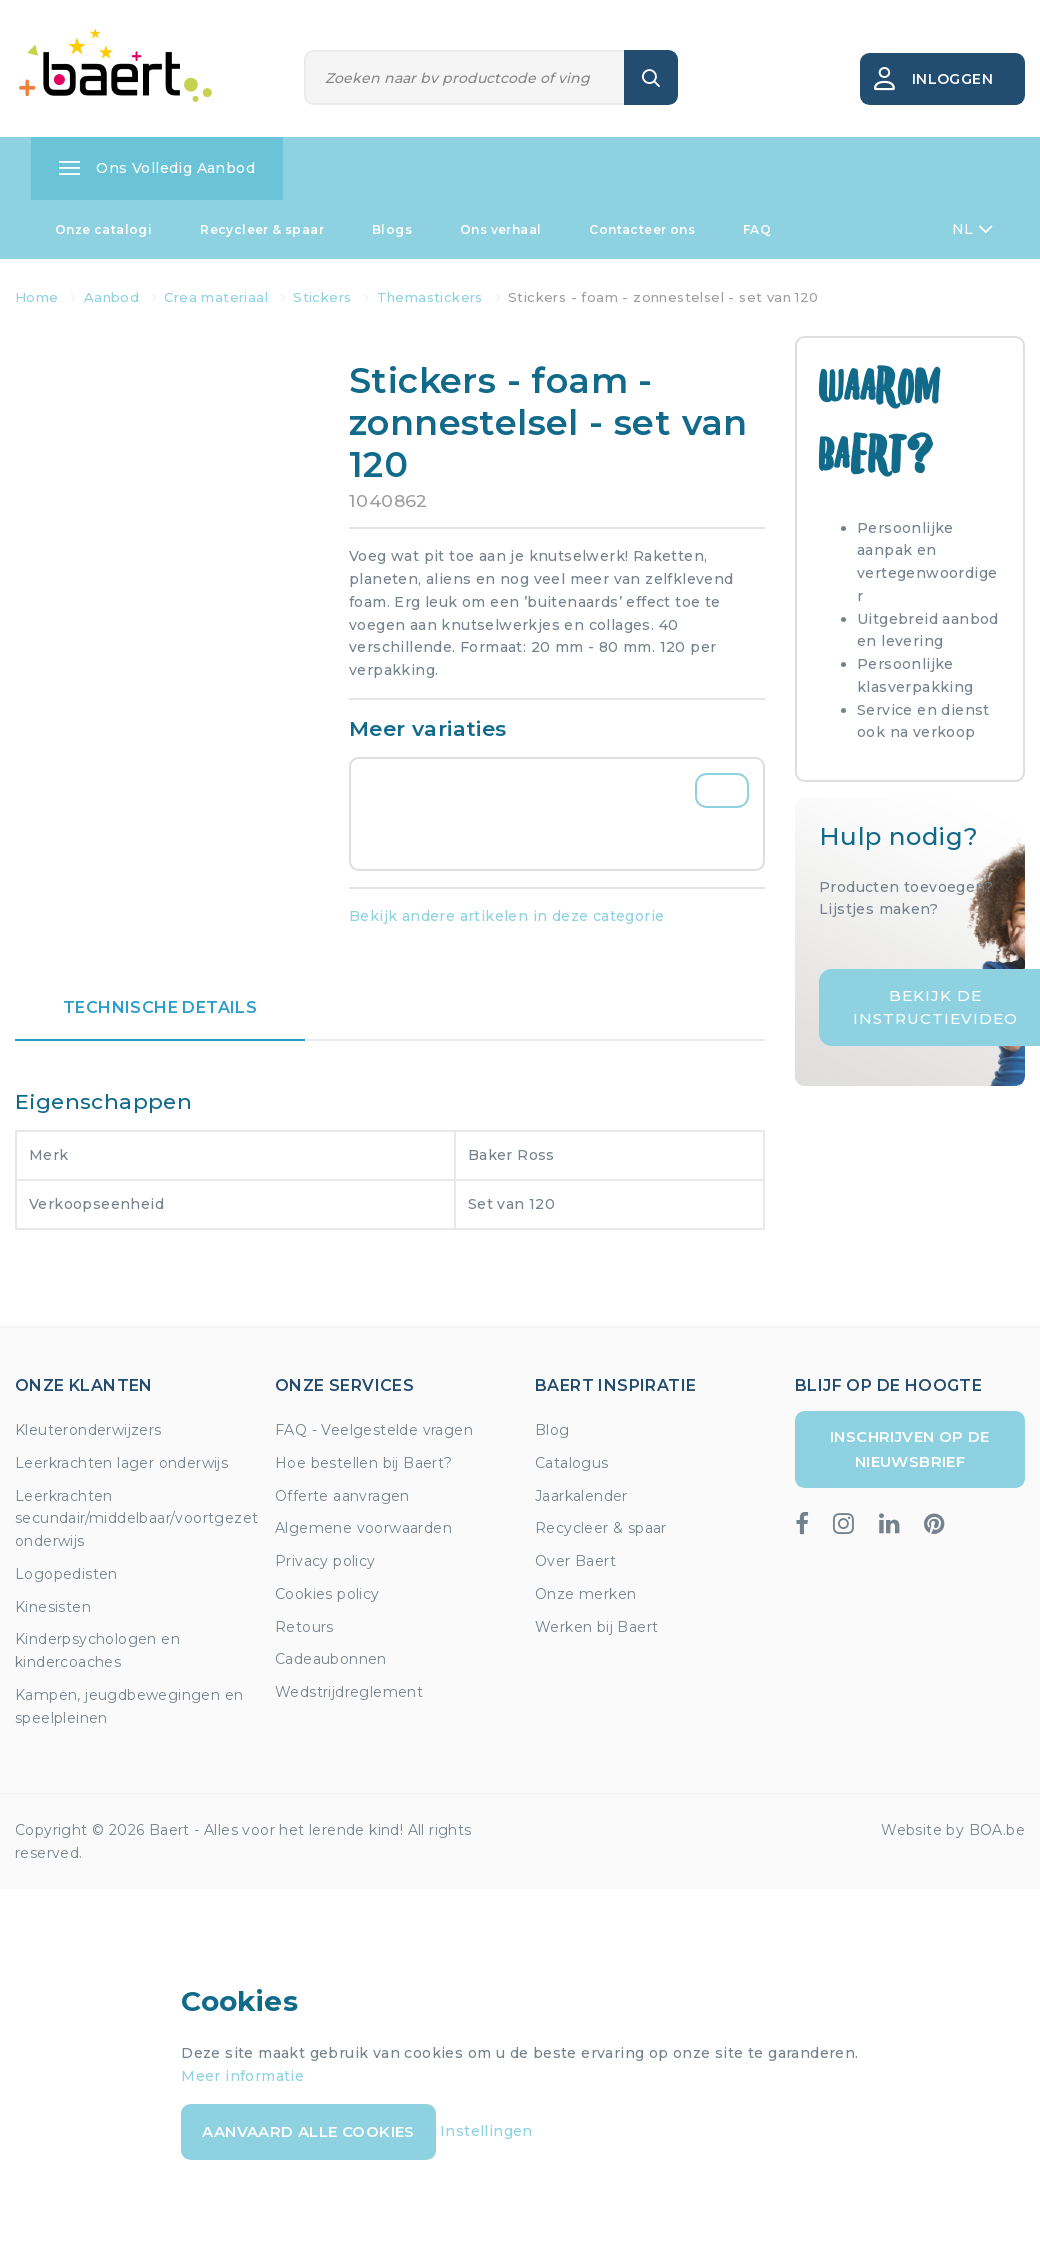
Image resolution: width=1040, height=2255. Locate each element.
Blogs (392, 229)
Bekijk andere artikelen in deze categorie (506, 916)
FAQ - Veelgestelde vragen (374, 1430)
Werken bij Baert (596, 1627)
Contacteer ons (642, 229)
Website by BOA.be (953, 1830)
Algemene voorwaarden (363, 1528)
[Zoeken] (465, 77)
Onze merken (585, 1594)
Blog (552, 1430)
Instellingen (486, 2131)
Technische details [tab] (160, 1007)
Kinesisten (53, 1607)
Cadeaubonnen (331, 1659)
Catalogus (572, 1463)
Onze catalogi (103, 229)
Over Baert (575, 1561)
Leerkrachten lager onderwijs (121, 1463)
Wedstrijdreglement (349, 1692)
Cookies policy (327, 1594)
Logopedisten (66, 1574)
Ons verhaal (500, 229)
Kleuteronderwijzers (88, 1430)
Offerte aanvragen (342, 1496)
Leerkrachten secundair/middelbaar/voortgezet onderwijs (136, 1519)
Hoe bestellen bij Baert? (364, 1463)
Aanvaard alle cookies (308, 2131)
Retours (304, 1627)
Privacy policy (325, 1561)
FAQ (757, 229)
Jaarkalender (581, 1496)
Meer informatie (242, 2076)
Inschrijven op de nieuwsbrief (910, 1448)
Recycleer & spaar (262, 229)
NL (972, 229)
